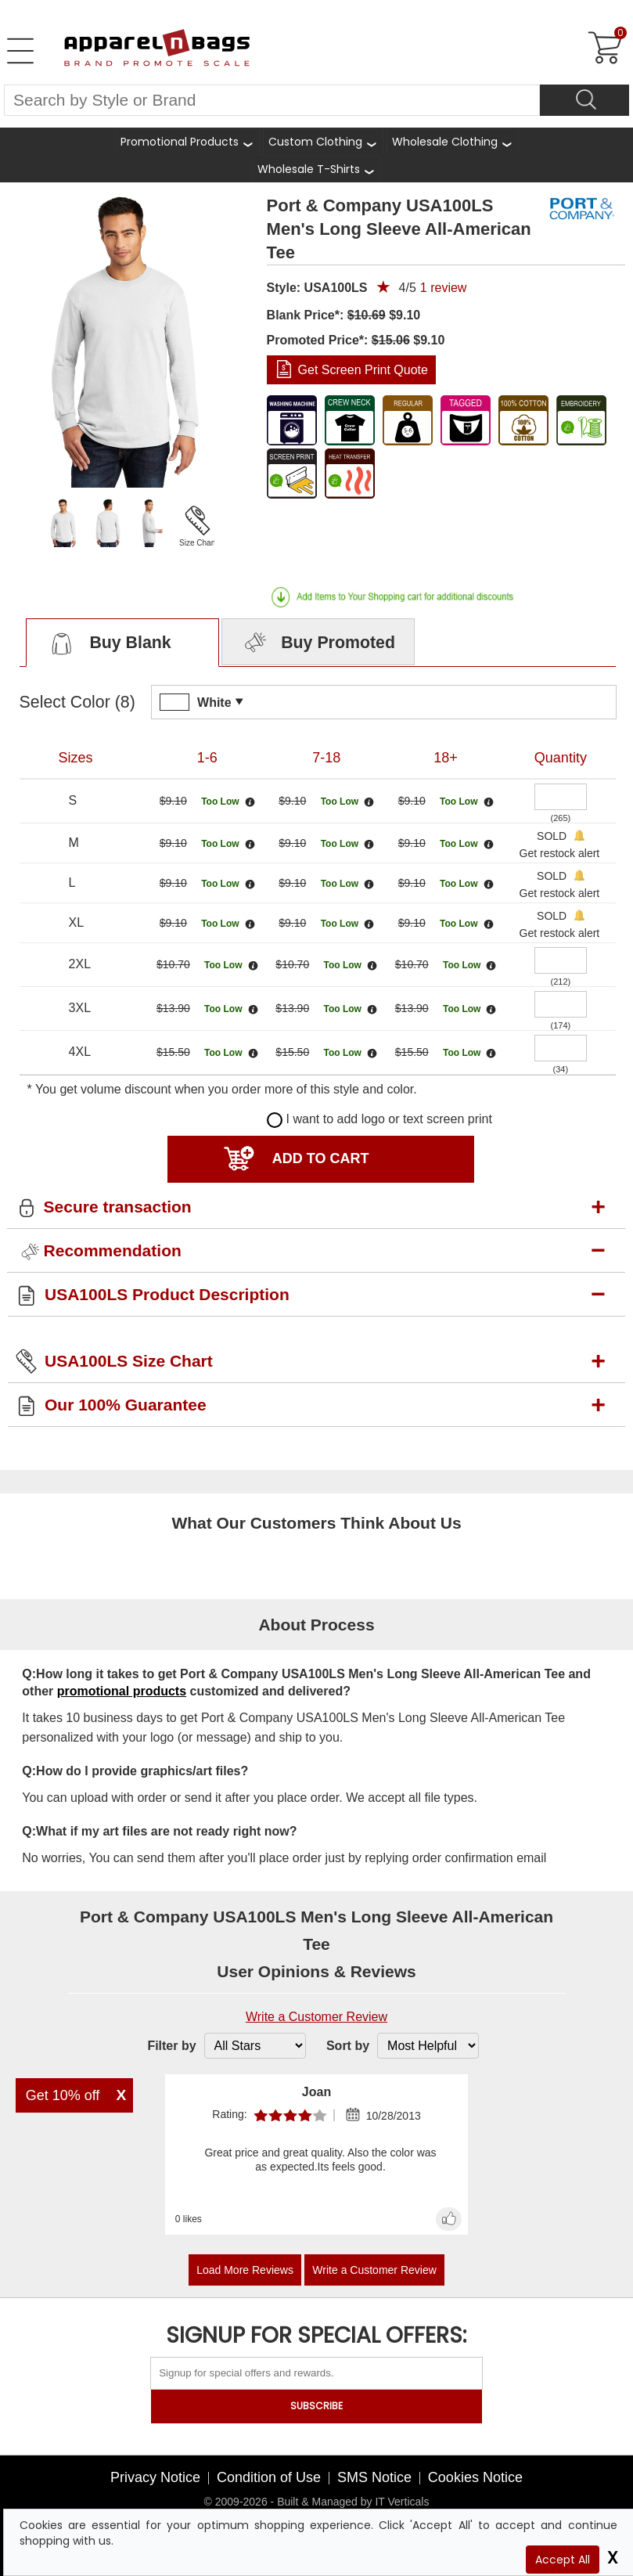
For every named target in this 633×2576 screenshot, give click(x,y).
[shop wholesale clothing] (453, 141)
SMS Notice (374, 2477)
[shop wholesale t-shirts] (316, 168)
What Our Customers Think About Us (316, 1523)
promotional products (121, 1691)
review (443, 287)
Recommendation (113, 1250)
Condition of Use (269, 2477)
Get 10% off (63, 2095)
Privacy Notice (155, 2477)
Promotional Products (179, 142)
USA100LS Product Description (167, 1294)
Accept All (562, 2559)
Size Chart (197, 543)
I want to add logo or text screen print (379, 1119)
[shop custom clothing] (323, 141)
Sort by (347, 2045)
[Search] (584, 100)
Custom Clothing (315, 142)
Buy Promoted (317, 643)
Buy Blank (108, 643)
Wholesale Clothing (445, 142)
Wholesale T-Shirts (308, 169)
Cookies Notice (475, 2477)
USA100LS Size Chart (129, 1361)
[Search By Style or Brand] (272, 100)
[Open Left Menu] (20, 51)
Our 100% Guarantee (126, 1405)
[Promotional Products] (187, 141)
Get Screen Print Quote (363, 369)
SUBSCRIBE (316, 2405)
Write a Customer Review (316, 2016)
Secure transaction (118, 1207)
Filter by (171, 2045)
